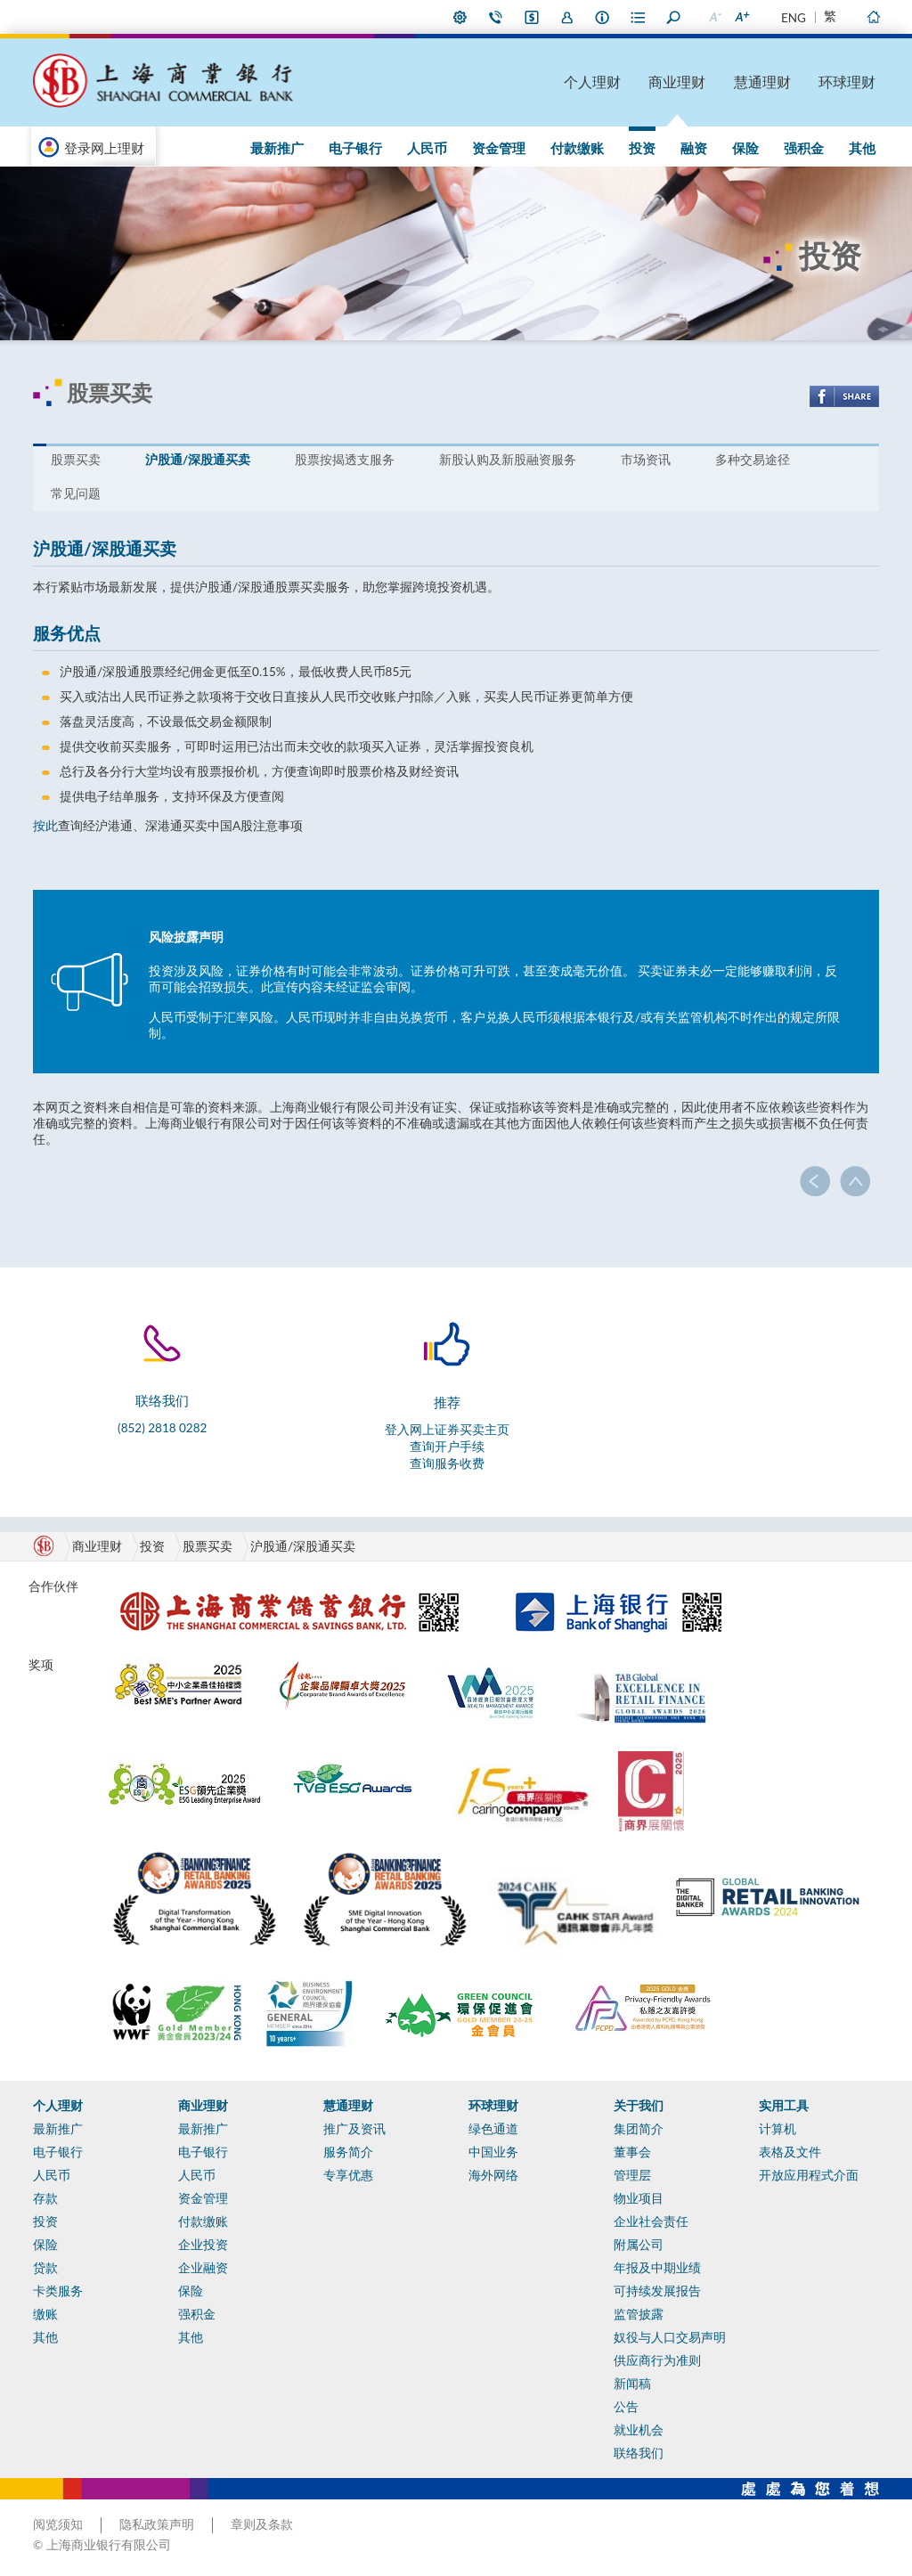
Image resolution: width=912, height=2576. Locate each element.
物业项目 (639, 2198)
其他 (862, 148)
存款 (45, 2198)
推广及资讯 (354, 2129)
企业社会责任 (651, 2221)
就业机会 (639, 2430)
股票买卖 (76, 459)
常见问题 (76, 493)
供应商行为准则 (657, 2360)
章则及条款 (262, 2524)
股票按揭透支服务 (345, 459)
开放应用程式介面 (809, 2175)
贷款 (45, 2268)
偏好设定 (460, 17)
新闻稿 (632, 2383)
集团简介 (639, 2129)
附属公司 (639, 2245)
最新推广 (277, 148)
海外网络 (493, 2175)
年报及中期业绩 (657, 2268)
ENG (793, 18)
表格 (638, 17)
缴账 (45, 2314)
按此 (45, 826)
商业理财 (676, 81)
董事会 (632, 2152)
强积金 (804, 148)
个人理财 (592, 81)
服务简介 (348, 2152)
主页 (873, 17)
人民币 (427, 148)
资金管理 (498, 148)
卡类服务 (58, 2291)
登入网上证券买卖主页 (447, 1430)
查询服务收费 (447, 1463)
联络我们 (496, 17)
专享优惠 (348, 2175)
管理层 (632, 2175)
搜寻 (674, 17)
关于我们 (639, 2106)
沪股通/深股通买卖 (197, 459)
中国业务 (493, 2152)
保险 (745, 148)
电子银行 (355, 148)
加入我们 (567, 17)
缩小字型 (714, 17)
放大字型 (741, 17)
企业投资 (203, 2245)
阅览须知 (58, 2524)
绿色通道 (493, 2129)
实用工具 (784, 2106)
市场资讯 (646, 459)
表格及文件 (790, 2152)
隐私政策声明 (156, 2524)
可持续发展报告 (657, 2291)
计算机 (777, 2129)
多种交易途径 (752, 459)
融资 (693, 148)
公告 (626, 2407)
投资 (642, 148)
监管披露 (639, 2314)
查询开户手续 (447, 1446)
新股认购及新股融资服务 (507, 459)
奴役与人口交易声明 (670, 2337)
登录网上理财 (104, 148)
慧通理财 (762, 81)
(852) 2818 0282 (162, 1428)
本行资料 (603, 17)
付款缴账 (577, 148)
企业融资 (203, 2268)
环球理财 (846, 81)
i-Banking (532, 17)
